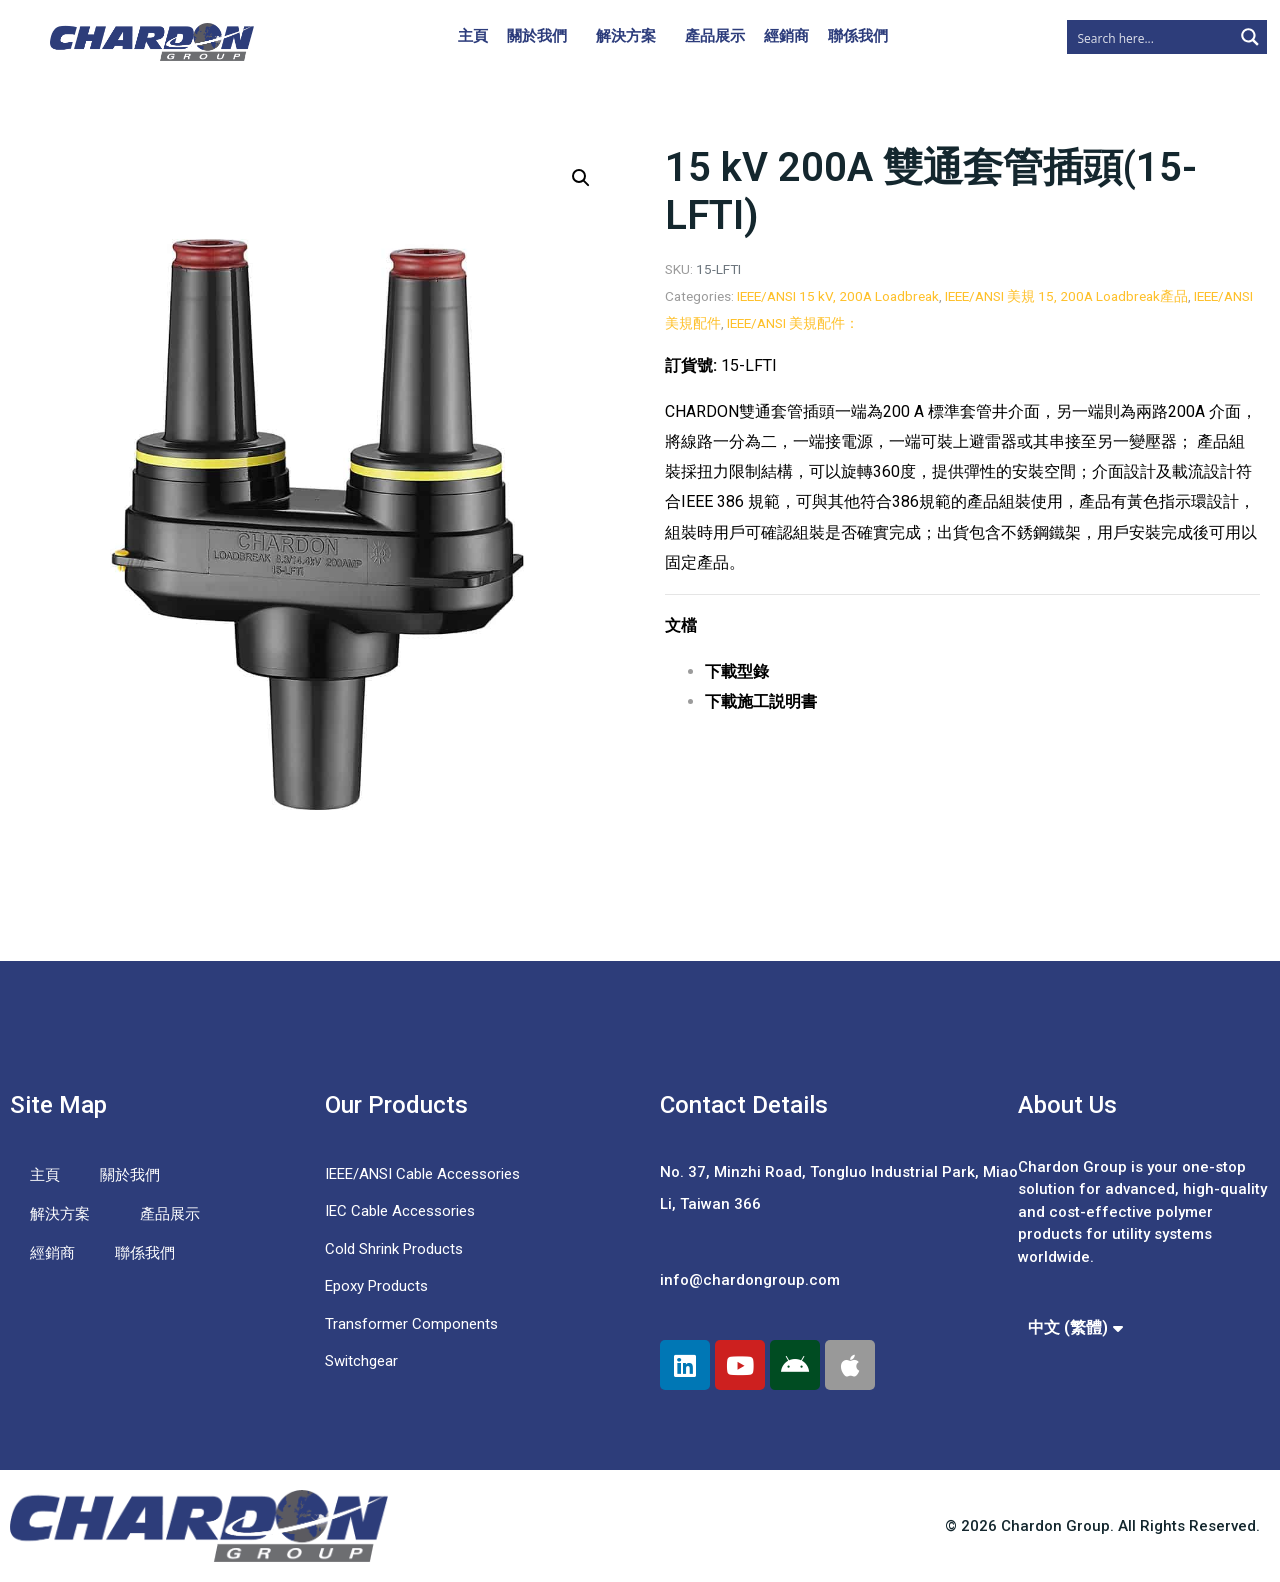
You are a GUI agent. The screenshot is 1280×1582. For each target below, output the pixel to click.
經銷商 (786, 36)
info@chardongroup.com (750, 1280)
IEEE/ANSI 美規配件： (793, 323)
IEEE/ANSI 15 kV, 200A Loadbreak (838, 296)
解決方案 (626, 36)
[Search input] (1151, 37)
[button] (581, 178)
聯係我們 (858, 36)
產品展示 (715, 36)
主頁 (473, 36)
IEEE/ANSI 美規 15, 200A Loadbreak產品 (1066, 296)
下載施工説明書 (761, 701)
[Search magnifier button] (1250, 37)
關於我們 (537, 36)
